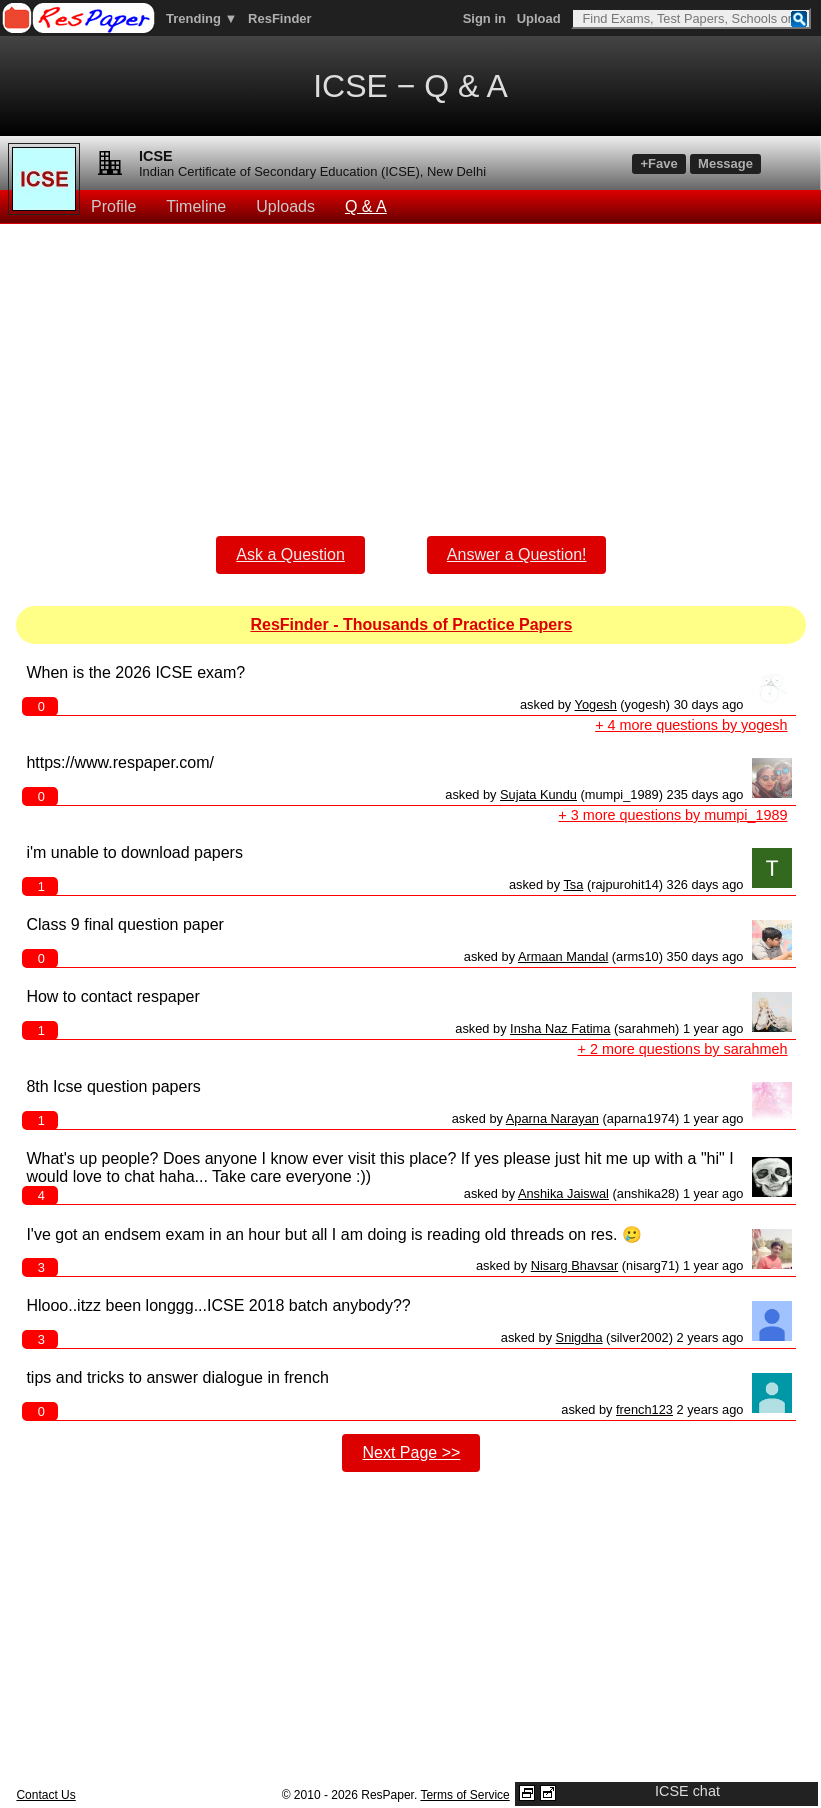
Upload (539, 18)
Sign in (484, 18)
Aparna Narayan (552, 1118)
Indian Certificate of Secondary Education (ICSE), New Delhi (312, 171)
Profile (113, 206)
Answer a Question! (517, 554)
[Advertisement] (411, 364)
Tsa (573, 884)
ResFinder (280, 18)
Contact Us (45, 1795)
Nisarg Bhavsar (574, 1265)
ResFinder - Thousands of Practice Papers (411, 624)
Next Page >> (411, 1452)
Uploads (285, 206)
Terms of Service (464, 1795)
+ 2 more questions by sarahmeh (683, 1049)
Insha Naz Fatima (560, 1028)
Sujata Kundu (538, 794)
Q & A (366, 206)
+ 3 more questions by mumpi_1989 (672, 815)
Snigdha (579, 1337)
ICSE (156, 156)
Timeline (196, 206)
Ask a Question (290, 554)
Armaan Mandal (563, 956)
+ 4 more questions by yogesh (691, 725)
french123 (644, 1409)
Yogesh (596, 704)
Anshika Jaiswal (563, 1193)
